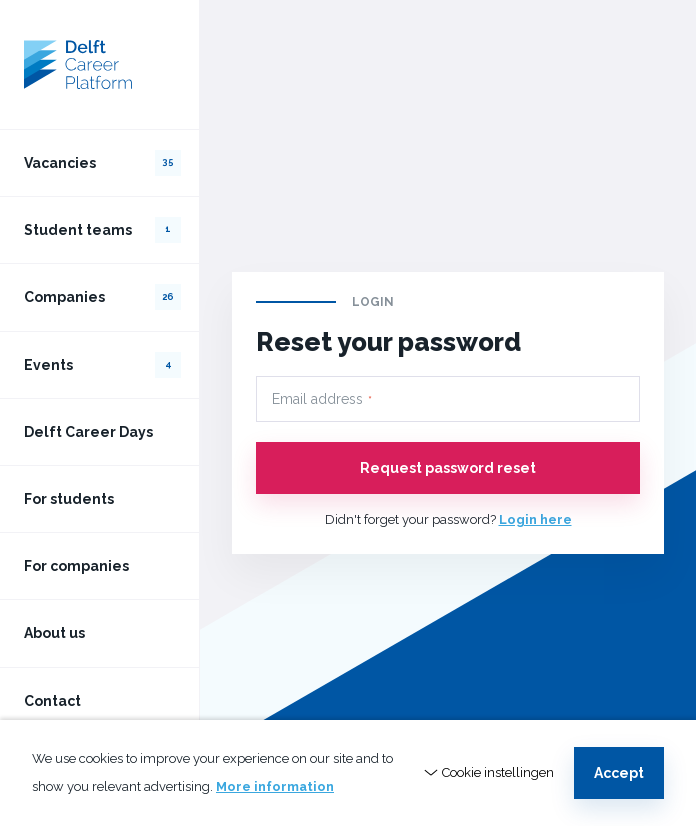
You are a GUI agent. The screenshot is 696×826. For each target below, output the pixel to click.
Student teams (102, 230)
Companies (102, 297)
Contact (52, 701)
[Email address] (448, 399)
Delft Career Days (88, 432)
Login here (535, 519)
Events (102, 365)
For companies (76, 566)
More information (275, 786)
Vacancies (102, 163)
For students (69, 499)
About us (54, 633)
